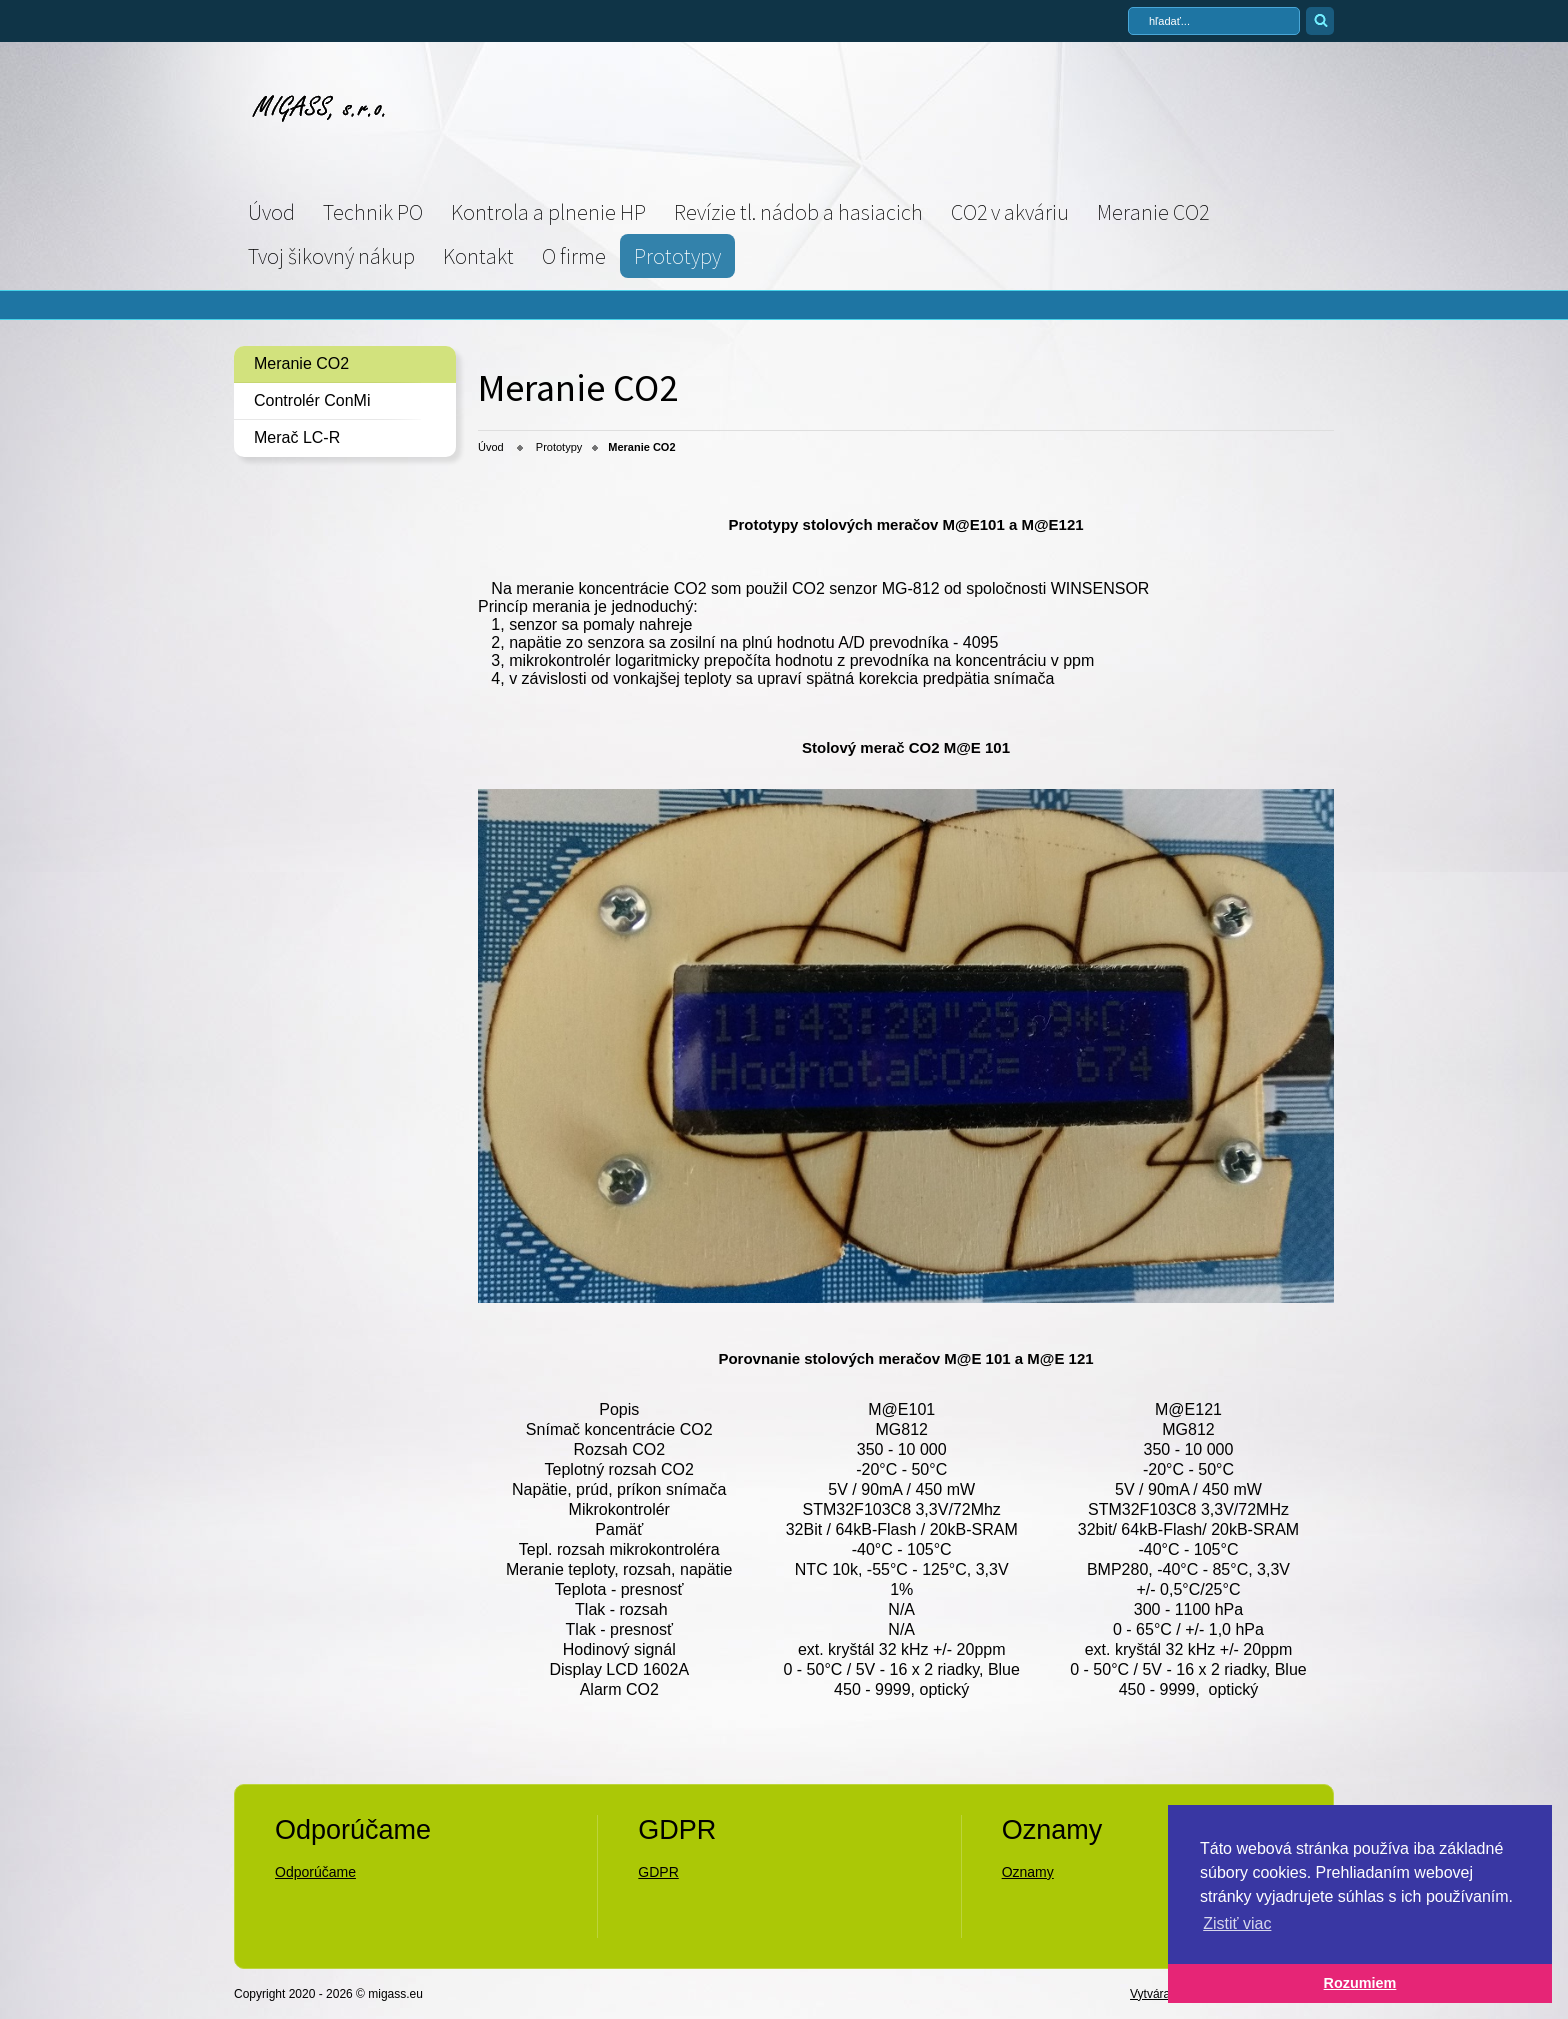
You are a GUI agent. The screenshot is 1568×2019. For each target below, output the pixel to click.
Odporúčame (315, 1872)
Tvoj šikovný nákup (331, 256)
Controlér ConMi (312, 400)
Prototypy (677, 256)
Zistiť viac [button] (1237, 1923)
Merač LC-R (297, 437)
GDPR (658, 1872)
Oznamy (1028, 1872)
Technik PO (373, 212)
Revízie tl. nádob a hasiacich (798, 212)
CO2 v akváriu (1010, 212)
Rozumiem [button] (1360, 1983)
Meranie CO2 (1153, 212)
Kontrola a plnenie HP (548, 212)
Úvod (271, 212)
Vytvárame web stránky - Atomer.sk (1232, 1993)
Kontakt (478, 256)
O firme (574, 256)
